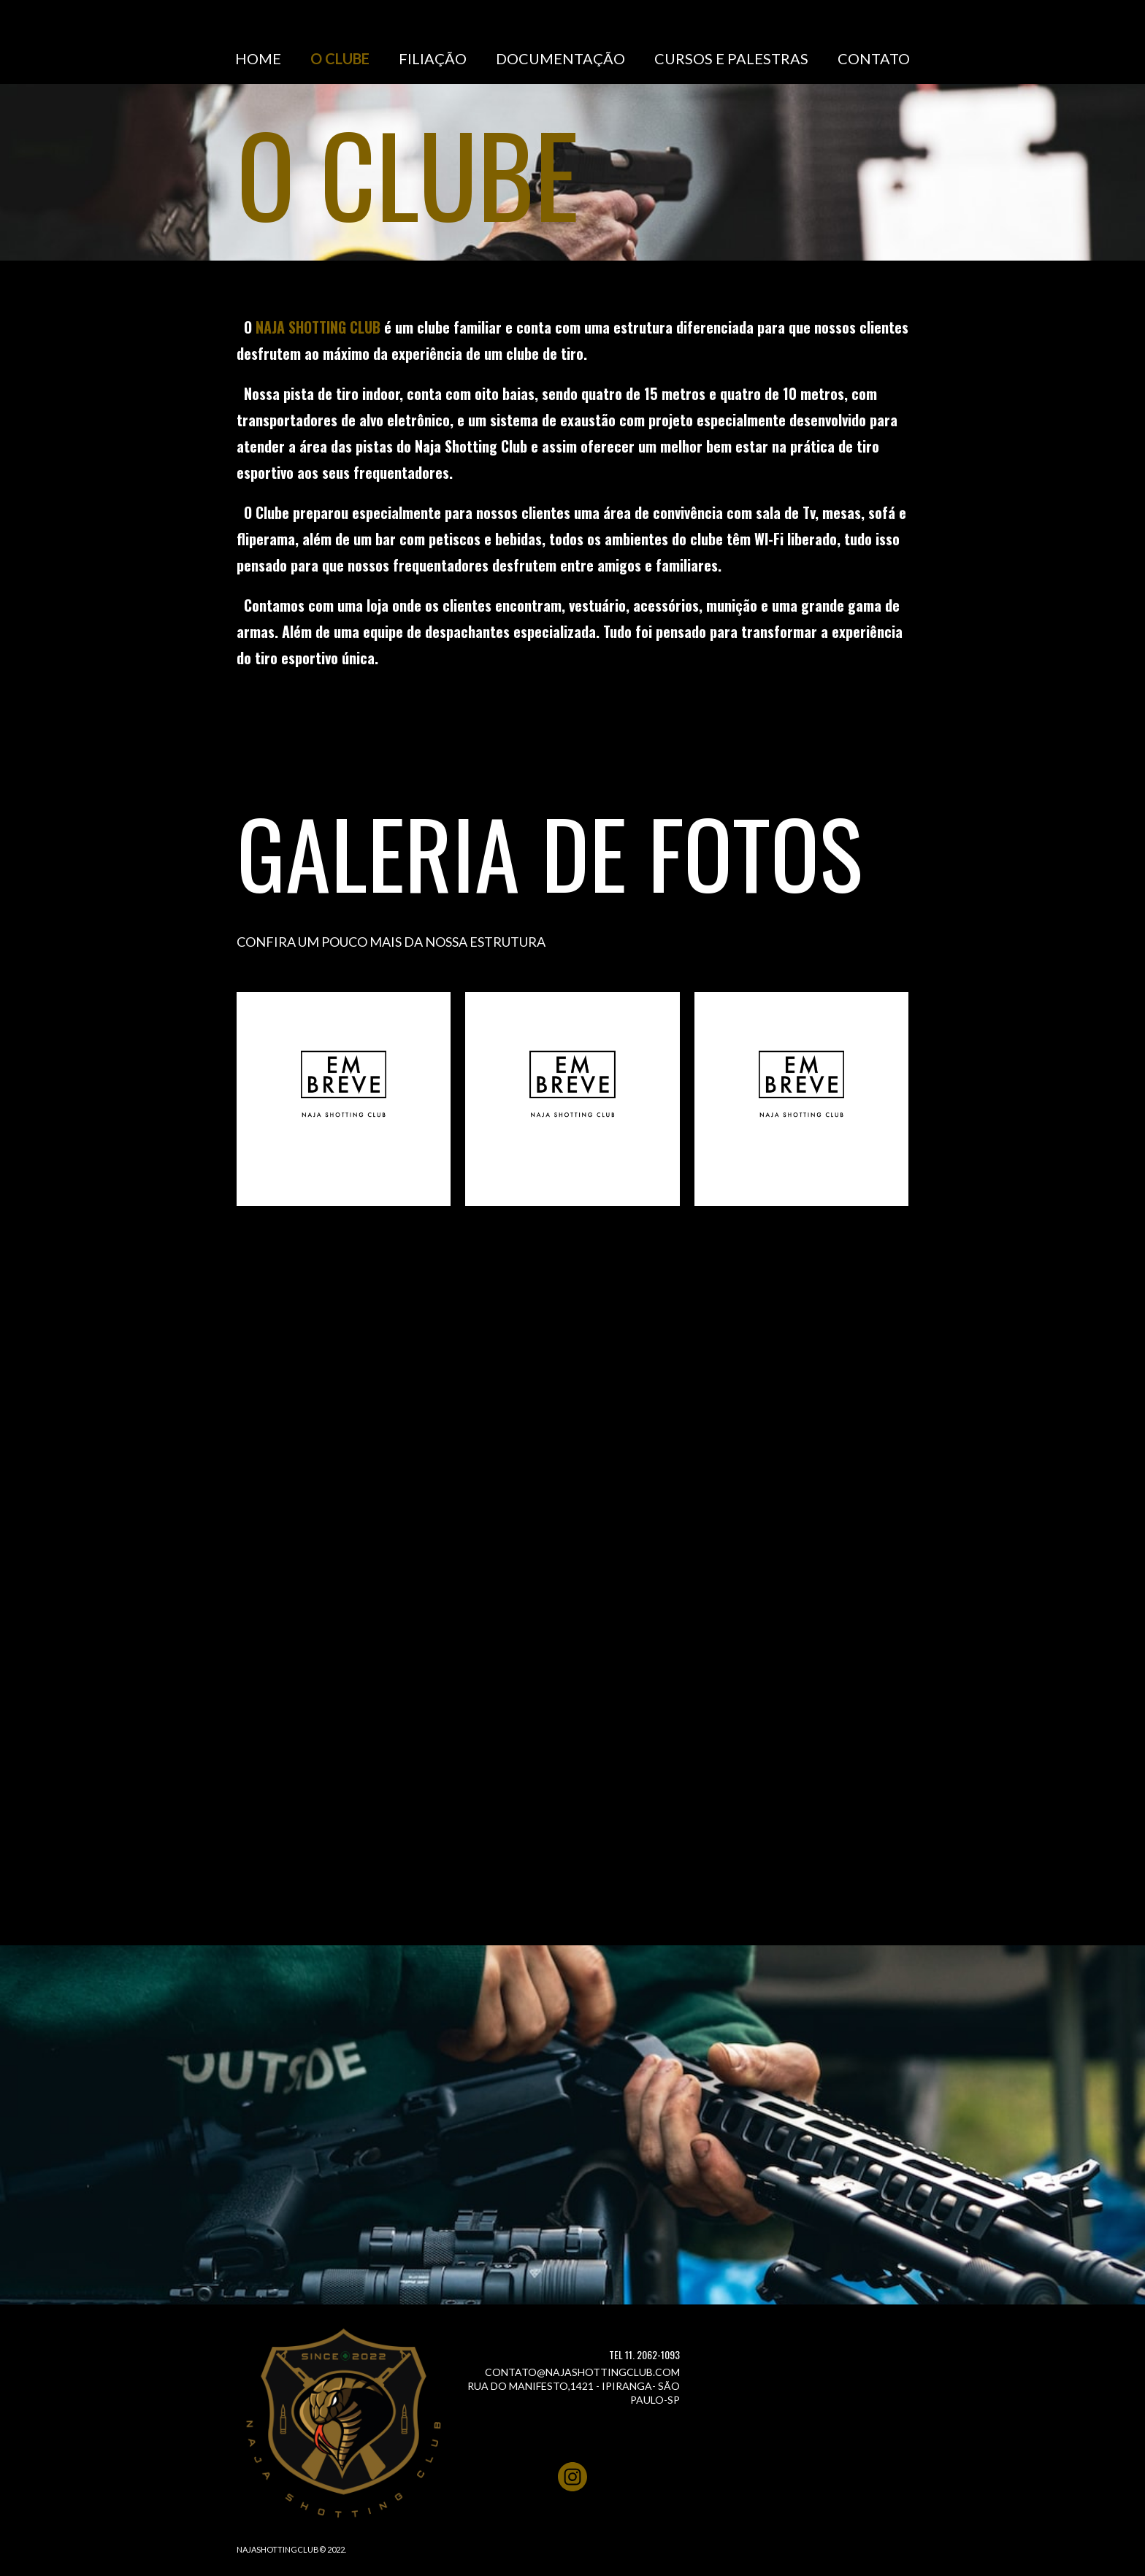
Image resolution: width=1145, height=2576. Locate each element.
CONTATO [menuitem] (874, 58)
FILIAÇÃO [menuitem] (433, 58)
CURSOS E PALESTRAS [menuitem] (731, 58)
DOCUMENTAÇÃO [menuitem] (560, 58)
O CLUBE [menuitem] (339, 58)
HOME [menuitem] (258, 58)
